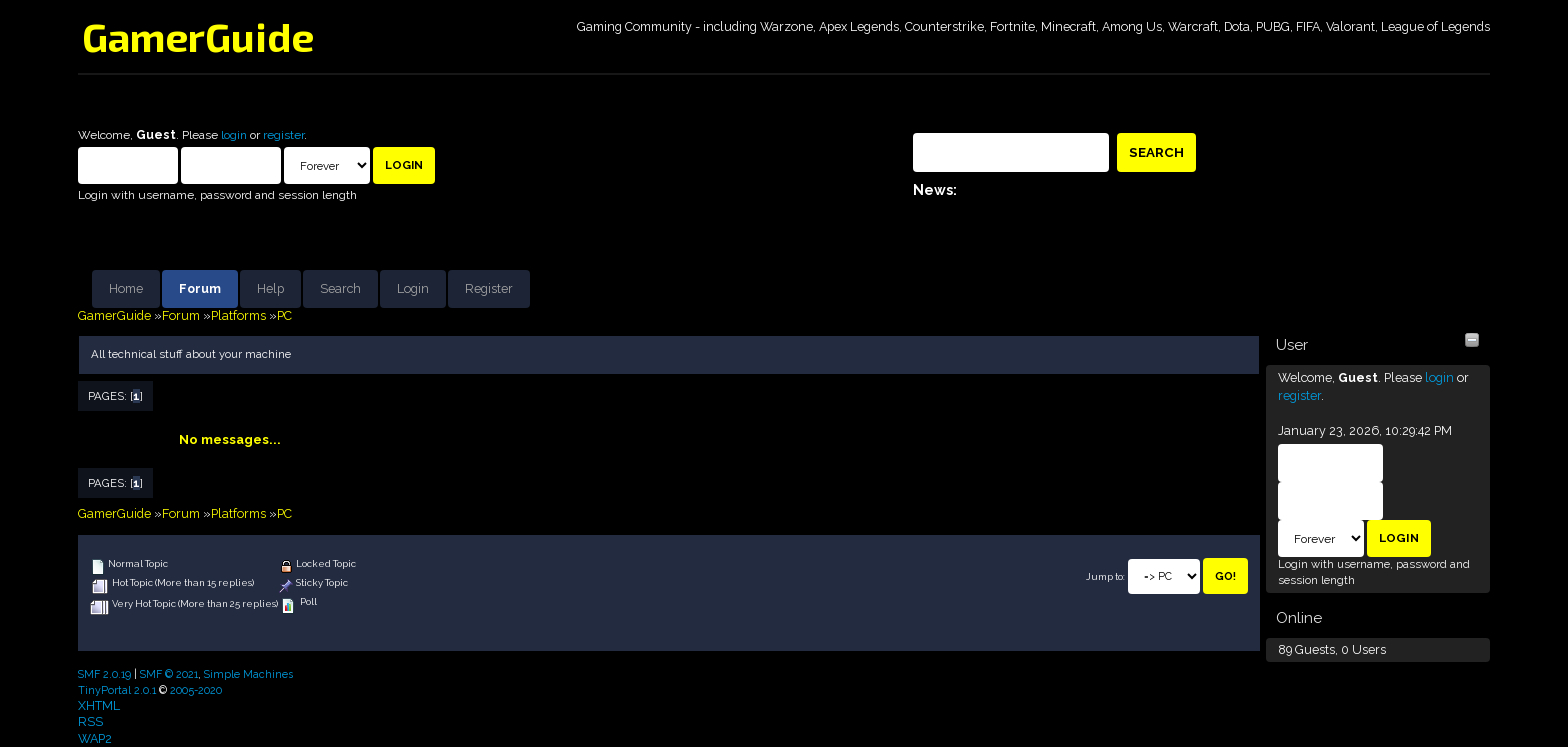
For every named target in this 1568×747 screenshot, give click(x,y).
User (1292, 345)
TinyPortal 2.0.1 (117, 690)
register (283, 135)
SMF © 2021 (169, 674)
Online (1299, 618)
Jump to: (1105, 576)
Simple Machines (248, 674)
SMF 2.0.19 (104, 674)
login (234, 135)
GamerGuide (198, 36)
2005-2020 (196, 690)
